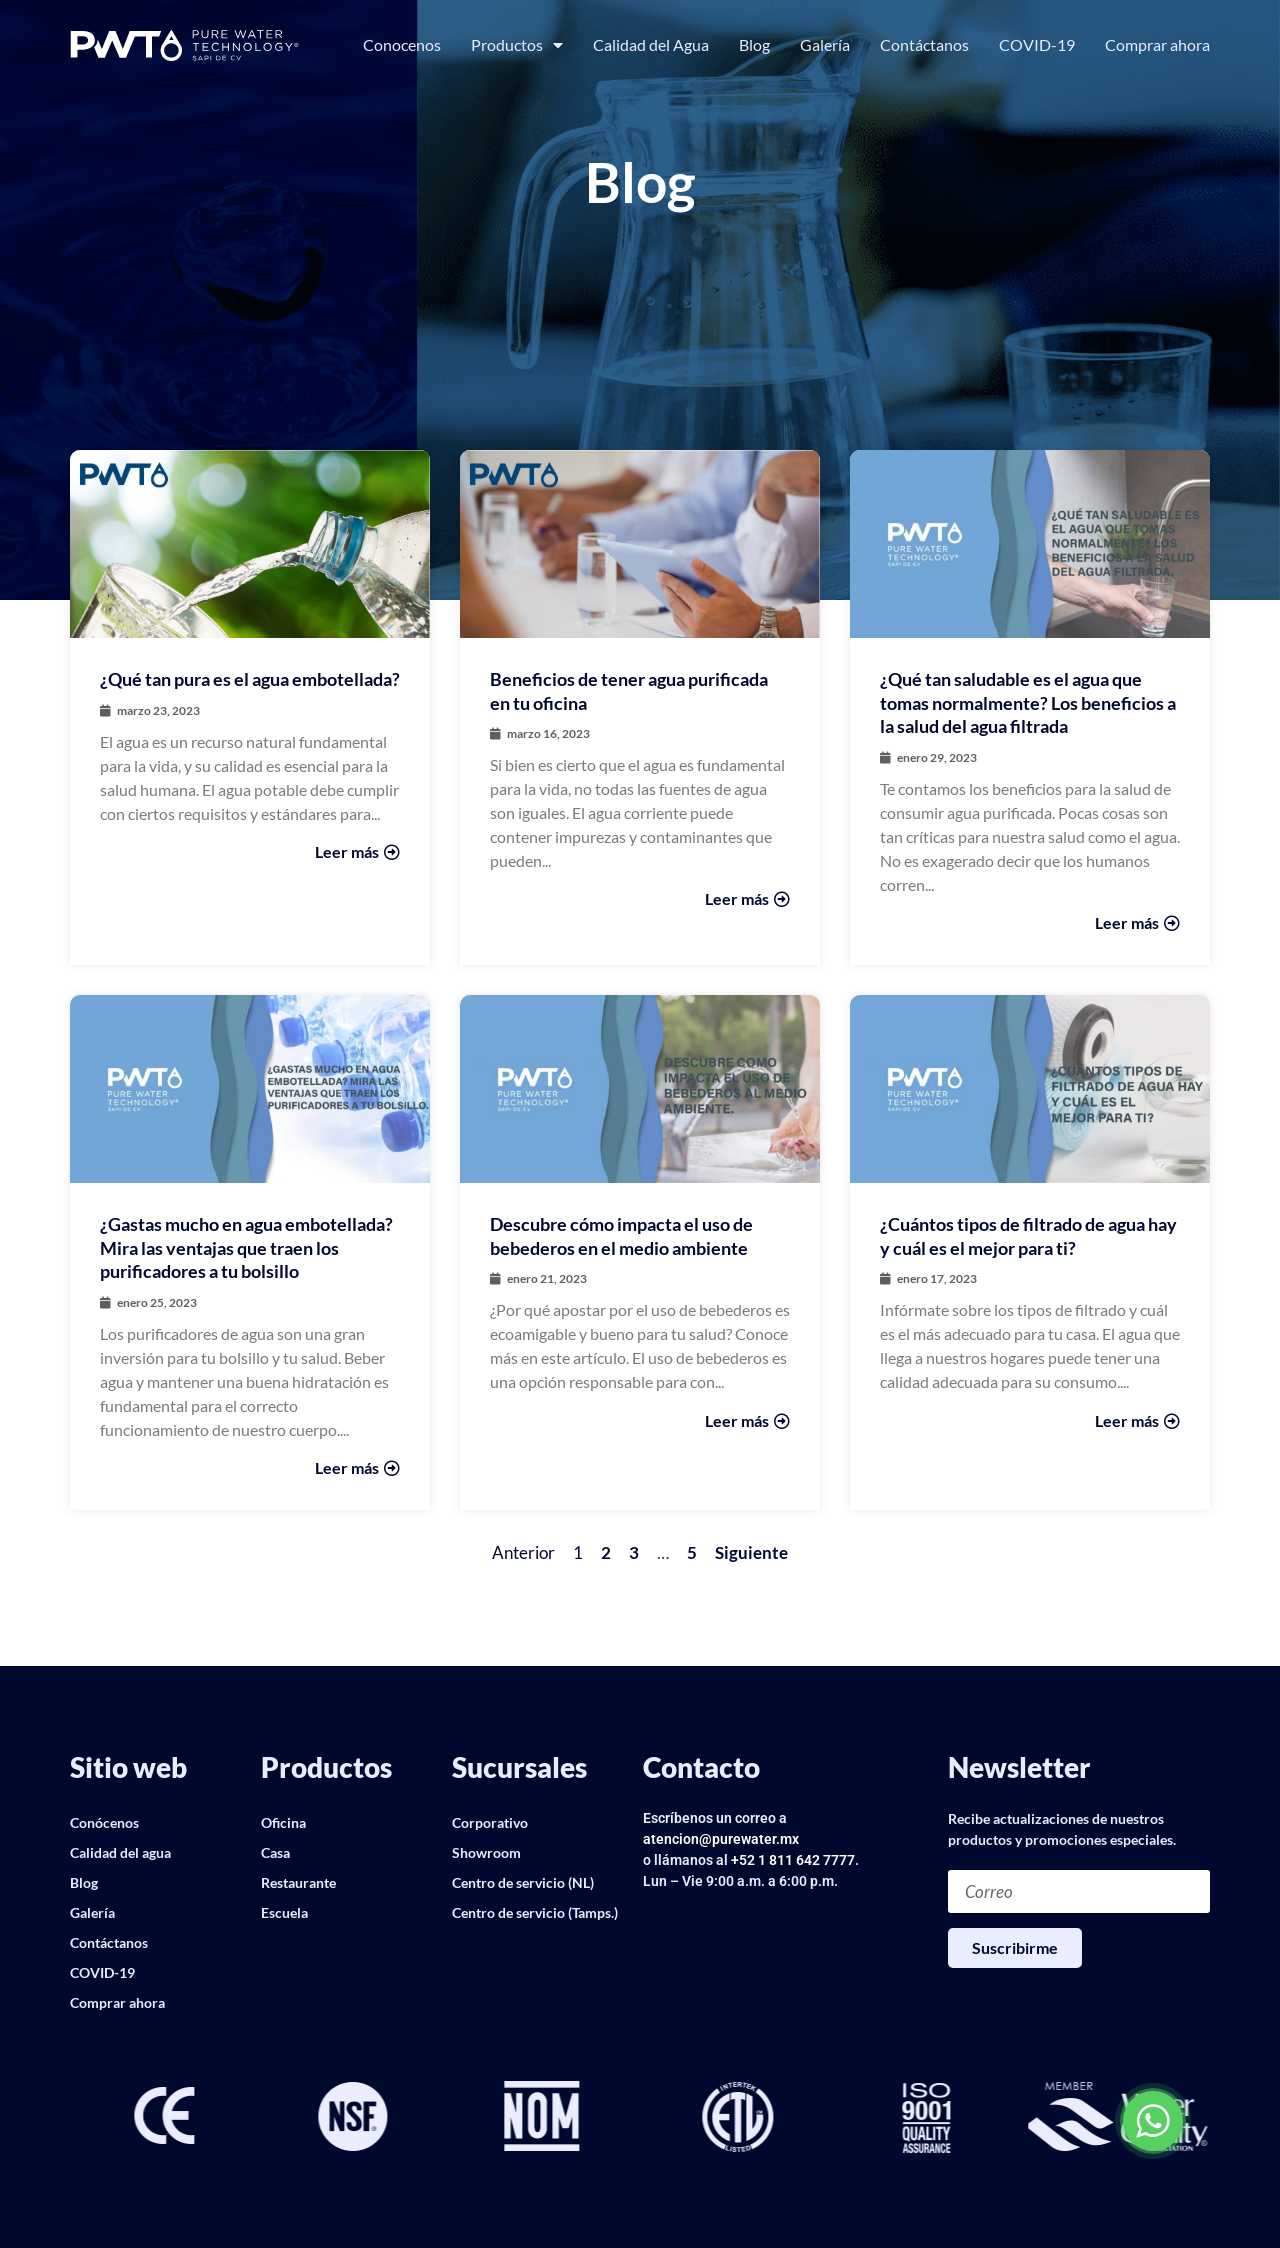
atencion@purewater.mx (721, 1839)
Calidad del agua (120, 1852)
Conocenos (402, 44)
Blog (754, 44)
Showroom (486, 1852)
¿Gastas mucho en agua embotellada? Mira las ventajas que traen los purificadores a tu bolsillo (246, 1247)
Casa (275, 1852)
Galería (825, 44)
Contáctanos (924, 44)
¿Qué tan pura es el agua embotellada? (250, 679)
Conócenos (104, 1822)
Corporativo (490, 1822)
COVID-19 (1037, 44)
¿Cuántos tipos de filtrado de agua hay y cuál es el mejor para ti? (1028, 1235)
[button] (85, 2118)
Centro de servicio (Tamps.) (535, 1912)
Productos (517, 45)
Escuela (284, 1912)
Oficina (283, 1822)
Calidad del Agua (651, 44)
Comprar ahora (1157, 44)
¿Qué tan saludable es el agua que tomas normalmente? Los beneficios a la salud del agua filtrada (1028, 702)
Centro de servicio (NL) (523, 1882)
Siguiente (751, 1552)
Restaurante (298, 1882)
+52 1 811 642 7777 (793, 1860)
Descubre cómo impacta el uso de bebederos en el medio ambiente (621, 1235)
